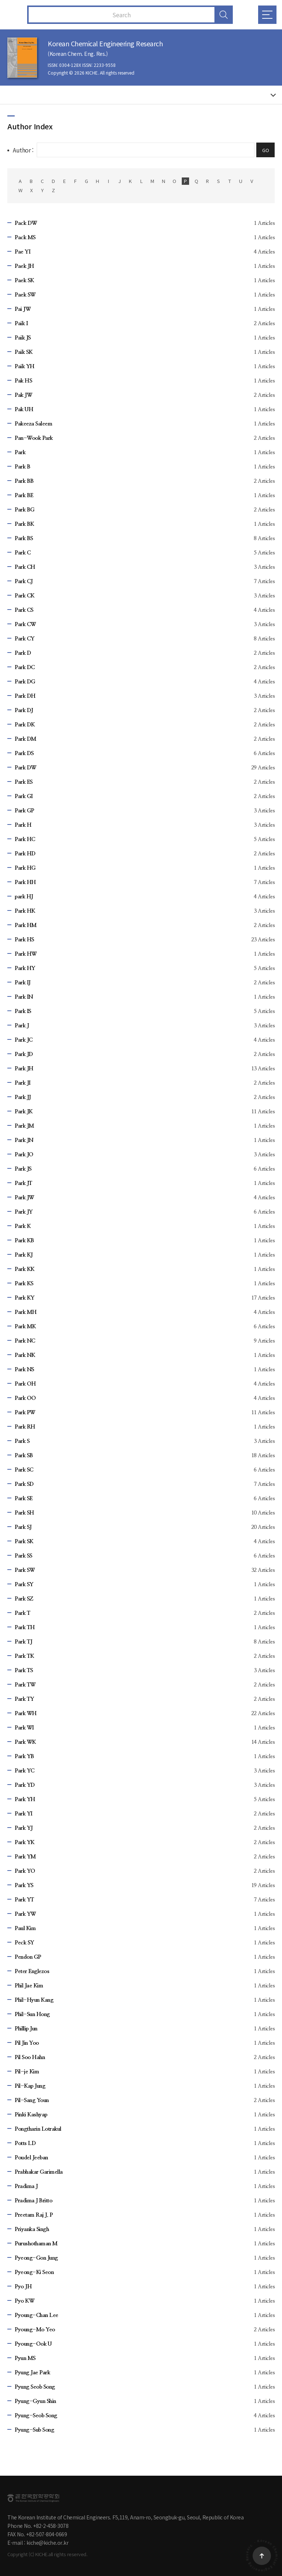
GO (265, 150)
